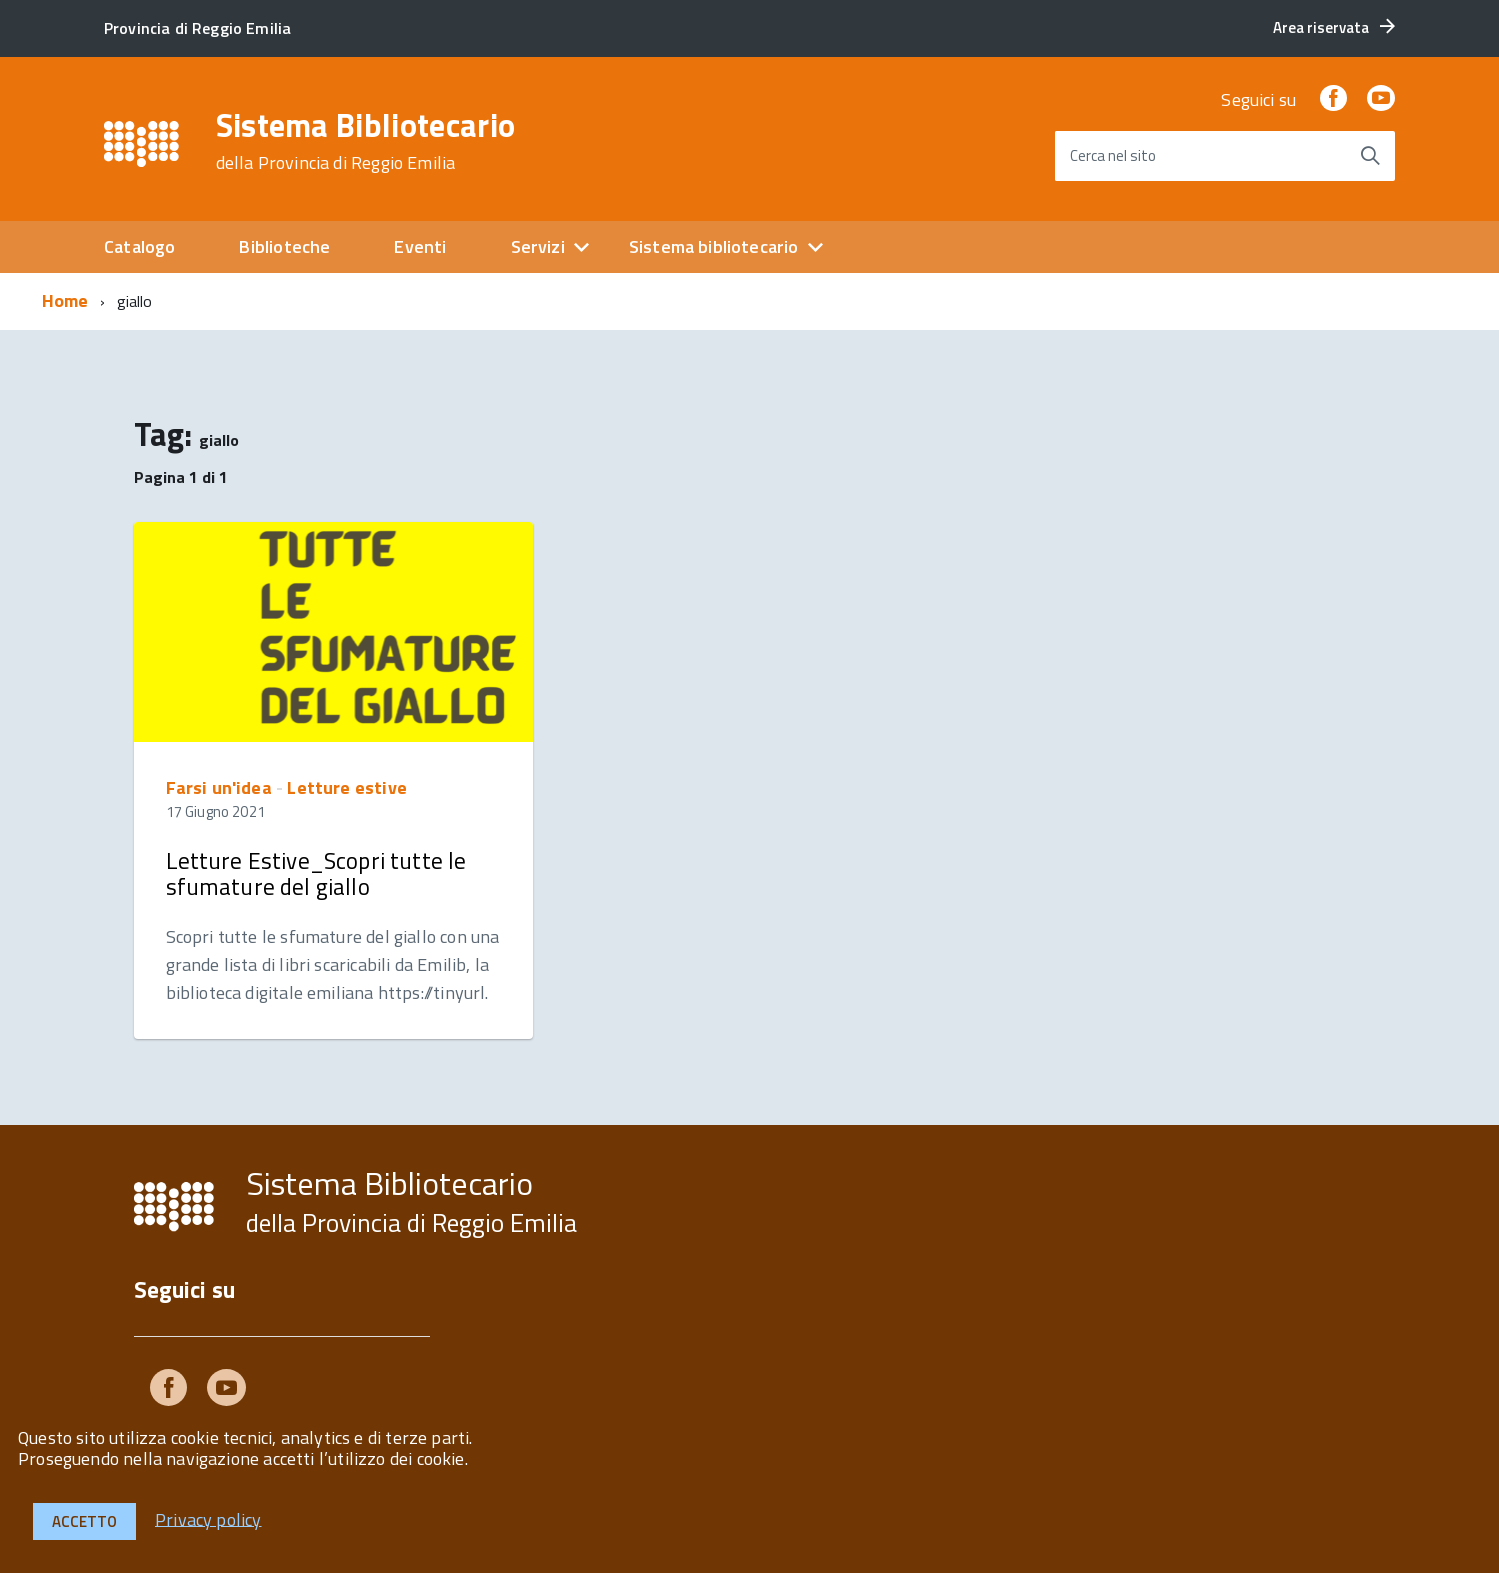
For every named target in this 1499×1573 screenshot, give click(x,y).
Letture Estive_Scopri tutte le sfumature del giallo (316, 873)
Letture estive (347, 787)
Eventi (420, 246)
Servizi (538, 246)
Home (65, 300)
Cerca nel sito (1113, 155)
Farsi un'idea (219, 787)
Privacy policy (208, 1518)
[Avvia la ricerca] (1370, 156)
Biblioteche (284, 246)
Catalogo (139, 246)
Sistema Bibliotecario (366, 141)
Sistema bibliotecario (714, 246)
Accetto (84, 1521)
